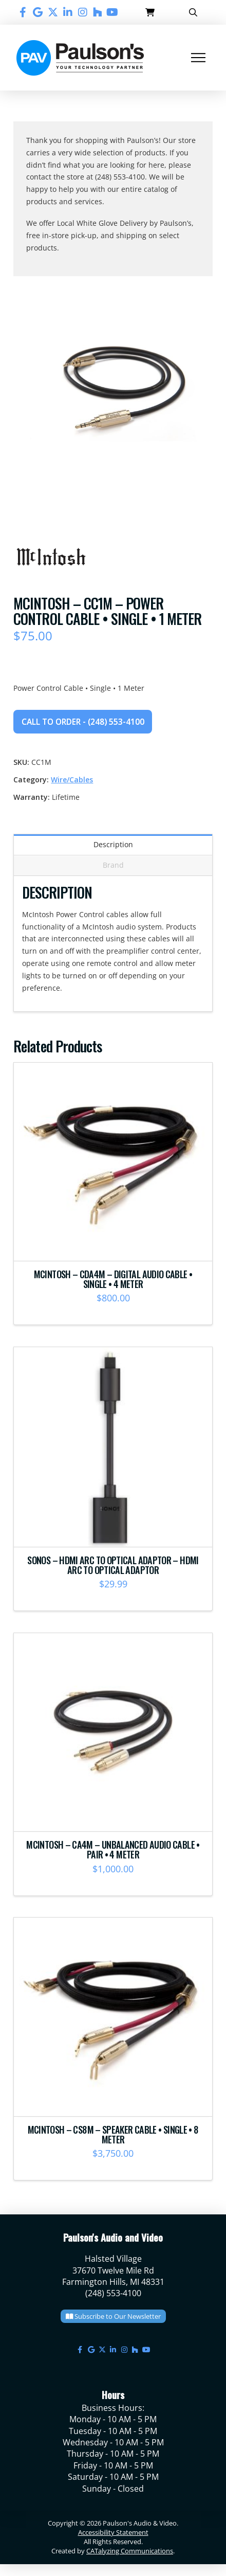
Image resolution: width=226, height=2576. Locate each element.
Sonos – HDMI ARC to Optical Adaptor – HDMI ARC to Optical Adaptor (112, 1565)
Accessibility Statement (113, 2532)
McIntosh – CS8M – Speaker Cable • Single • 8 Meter (113, 2134)
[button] (150, 12)
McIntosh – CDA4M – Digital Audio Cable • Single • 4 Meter (113, 1279)
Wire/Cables (72, 779)
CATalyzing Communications (129, 2550)
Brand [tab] (113, 865)
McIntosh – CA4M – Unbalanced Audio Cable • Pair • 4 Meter (112, 1849)
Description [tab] (113, 844)
